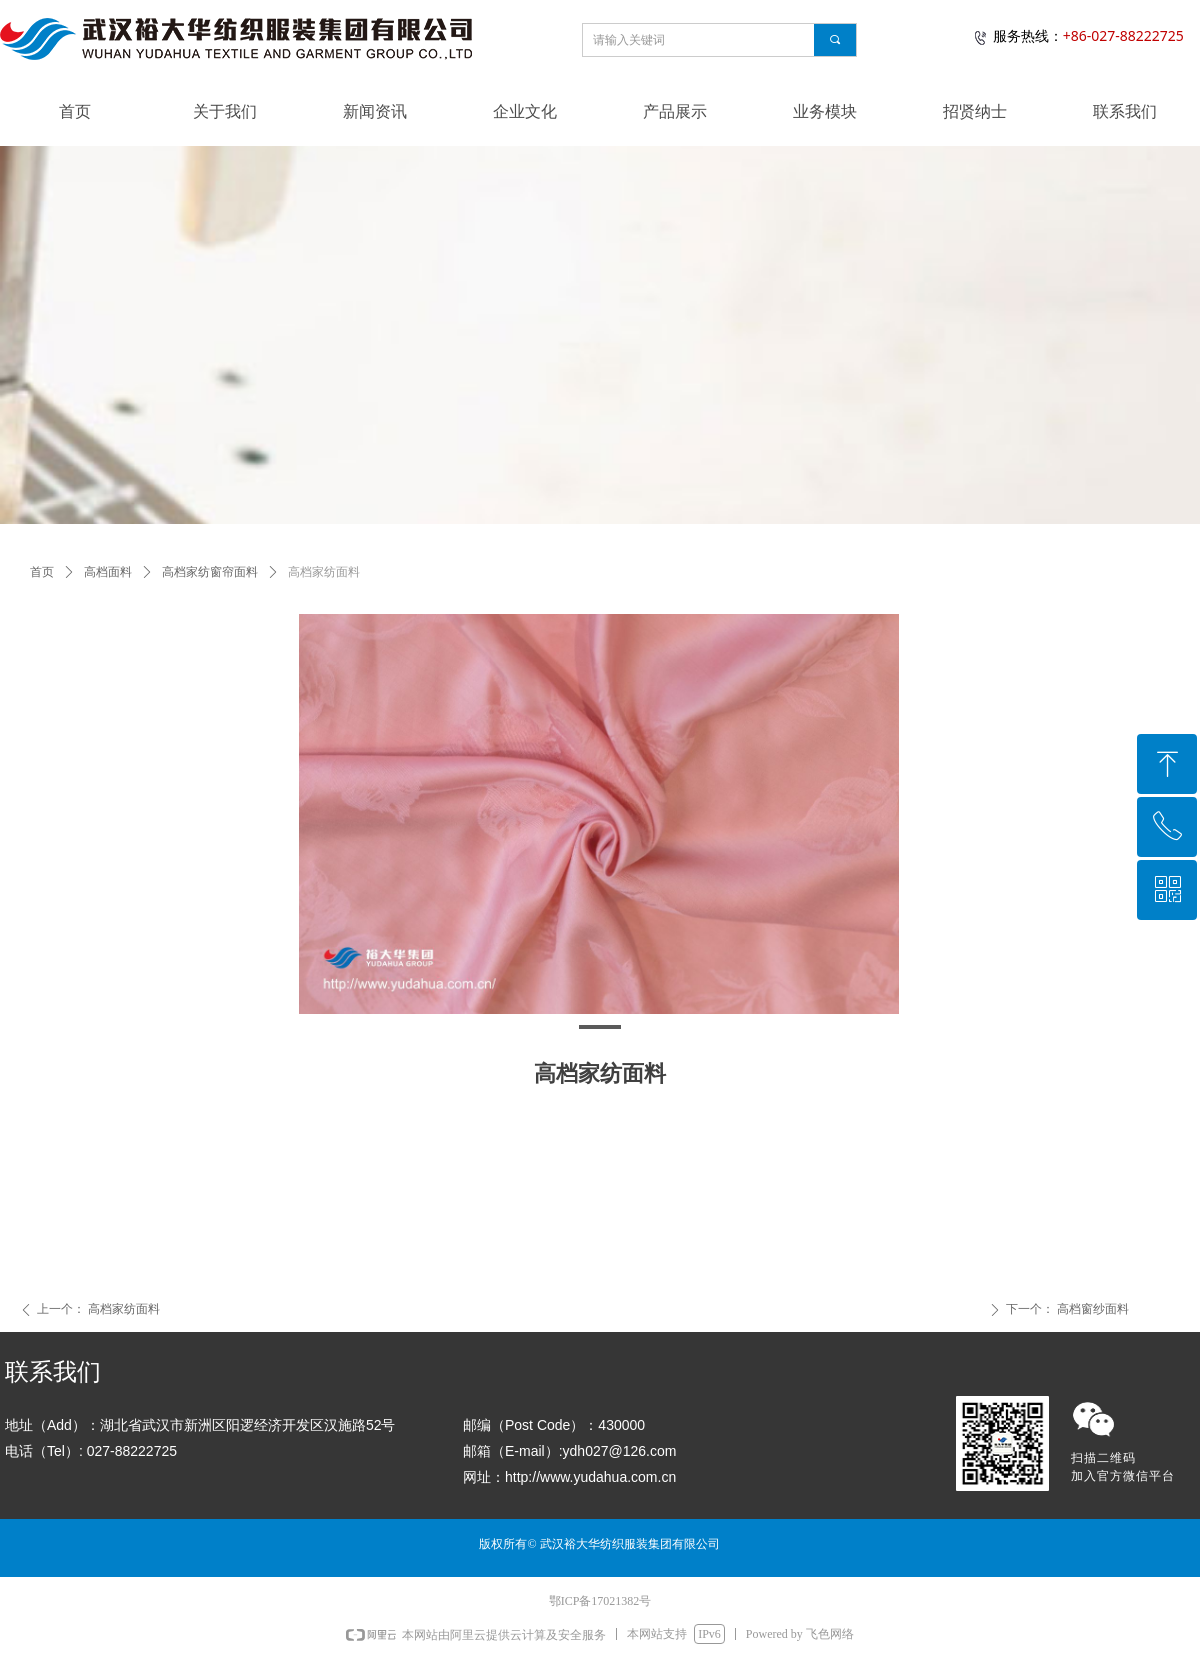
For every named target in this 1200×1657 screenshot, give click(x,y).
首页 (42, 572)
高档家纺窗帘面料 (210, 572)
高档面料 (108, 572)
